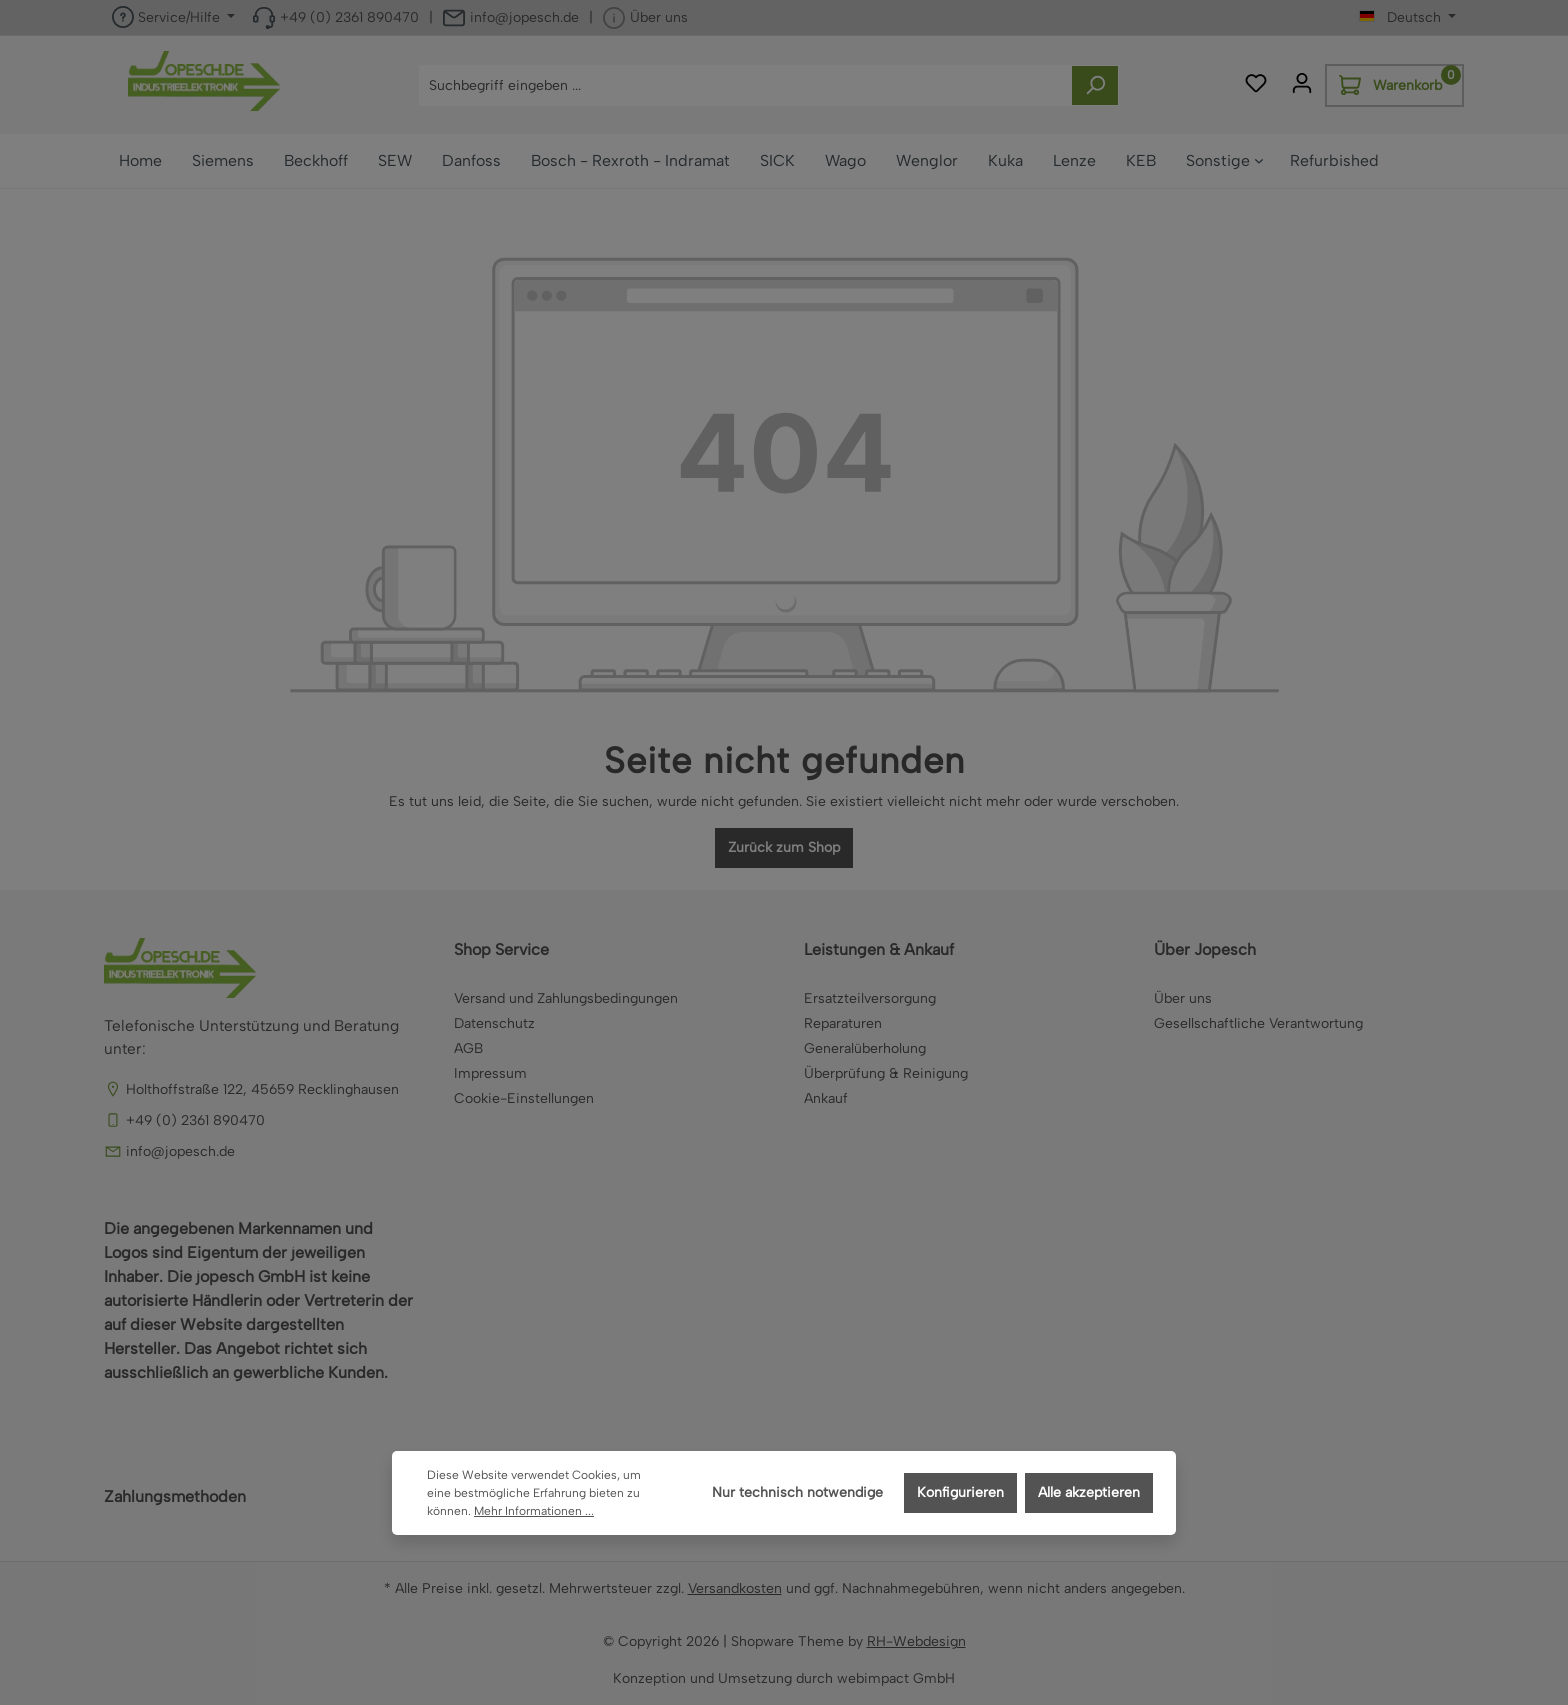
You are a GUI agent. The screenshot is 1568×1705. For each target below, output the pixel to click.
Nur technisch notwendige (797, 1492)
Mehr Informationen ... (534, 1511)
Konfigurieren (960, 1492)
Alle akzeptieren (1089, 1492)
